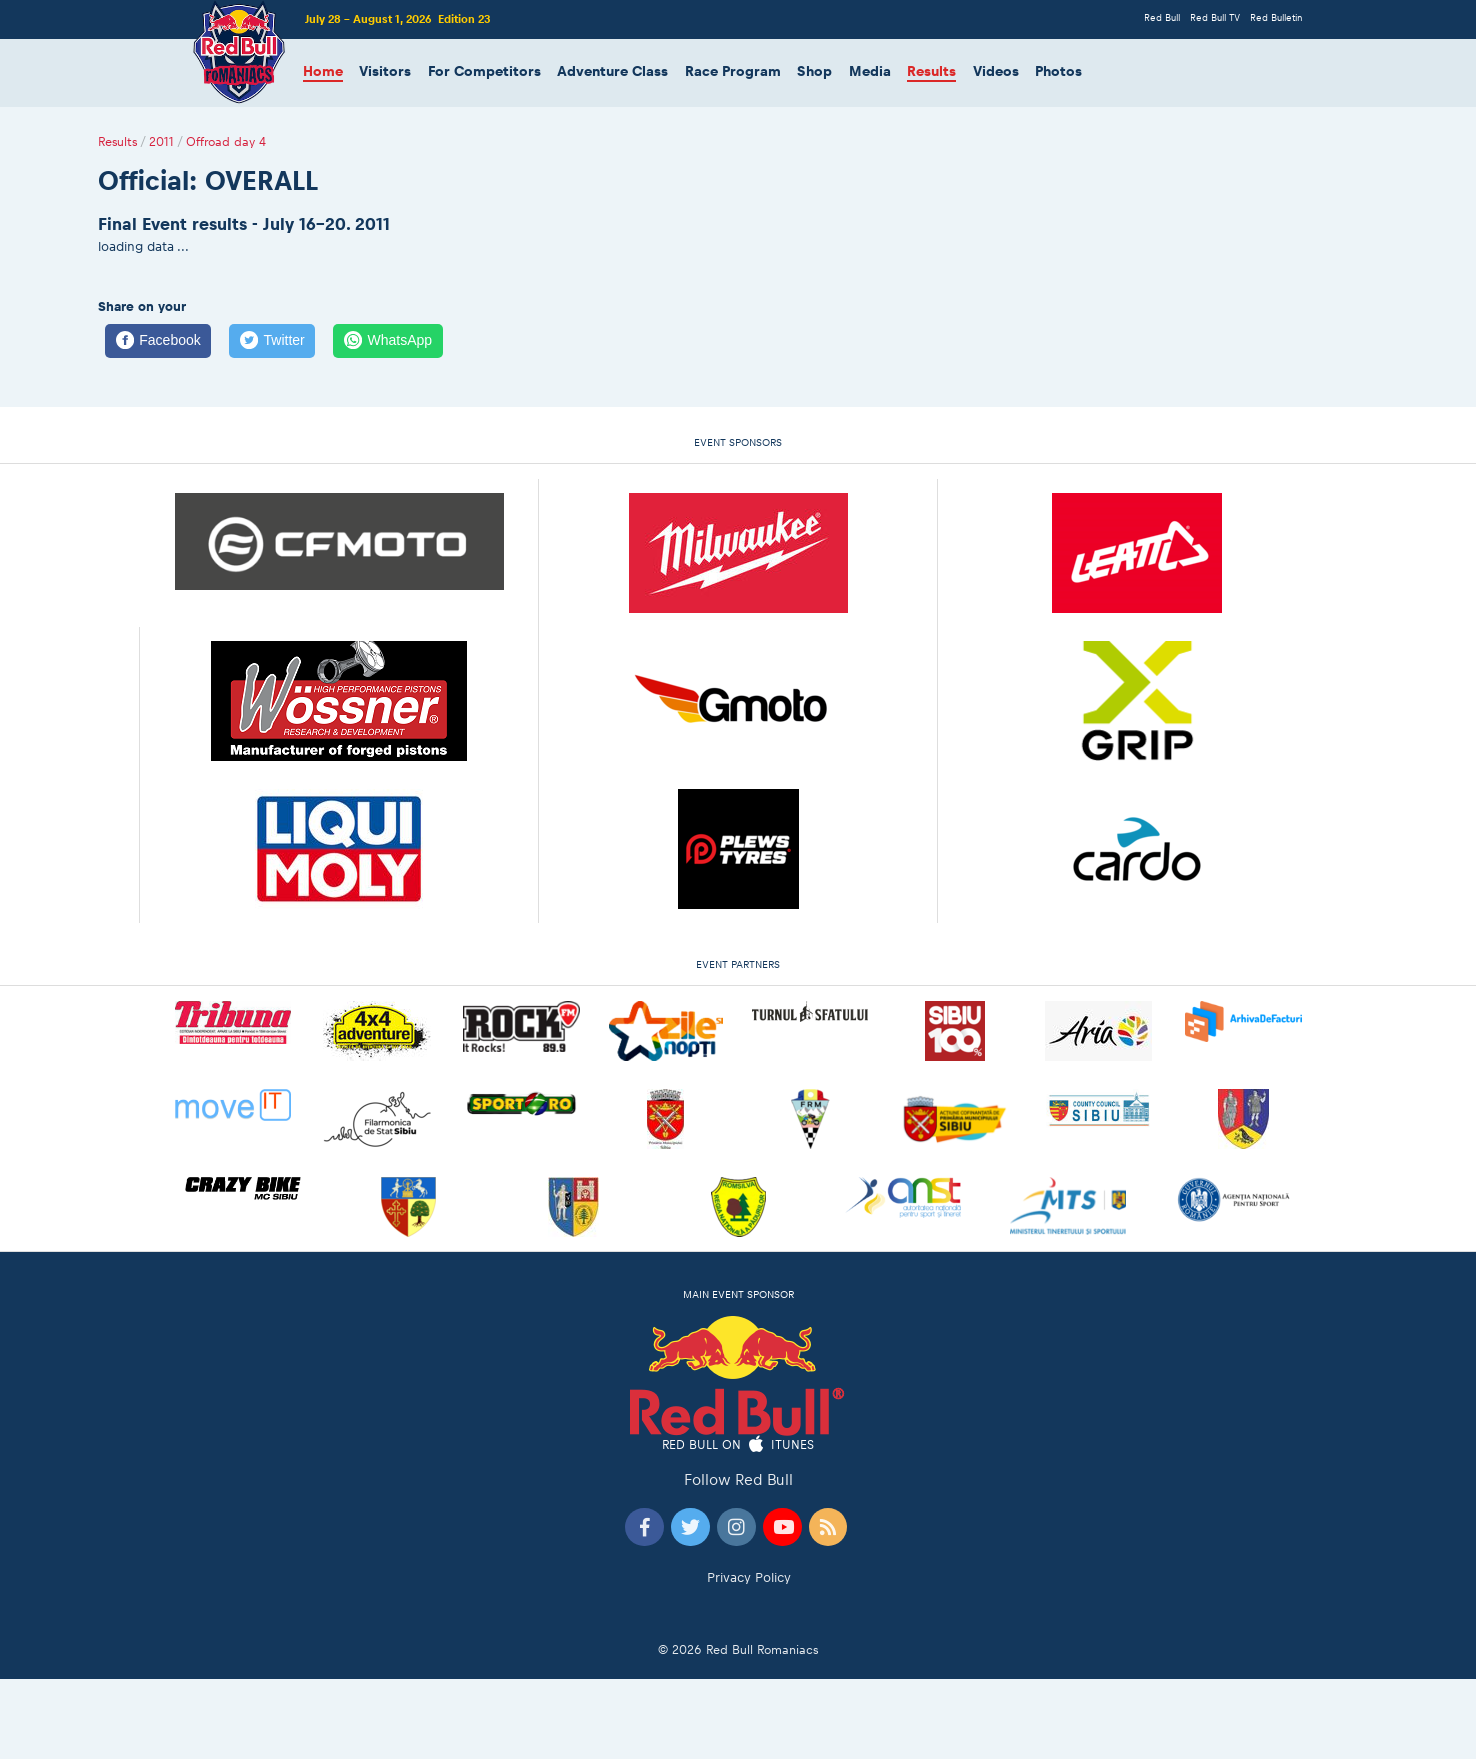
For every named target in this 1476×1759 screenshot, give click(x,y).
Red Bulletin (1276, 17)
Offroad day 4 (226, 142)
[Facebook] (158, 341)
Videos (996, 71)
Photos (1058, 71)
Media (870, 71)
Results (931, 71)
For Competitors (484, 71)
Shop (814, 71)
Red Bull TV (1215, 17)
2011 (161, 142)
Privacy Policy (749, 1577)
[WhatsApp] (387, 341)
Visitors (385, 71)
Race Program (733, 71)
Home (323, 71)
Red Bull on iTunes (738, 1445)
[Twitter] (272, 341)
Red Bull (1162, 17)
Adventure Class (612, 71)
